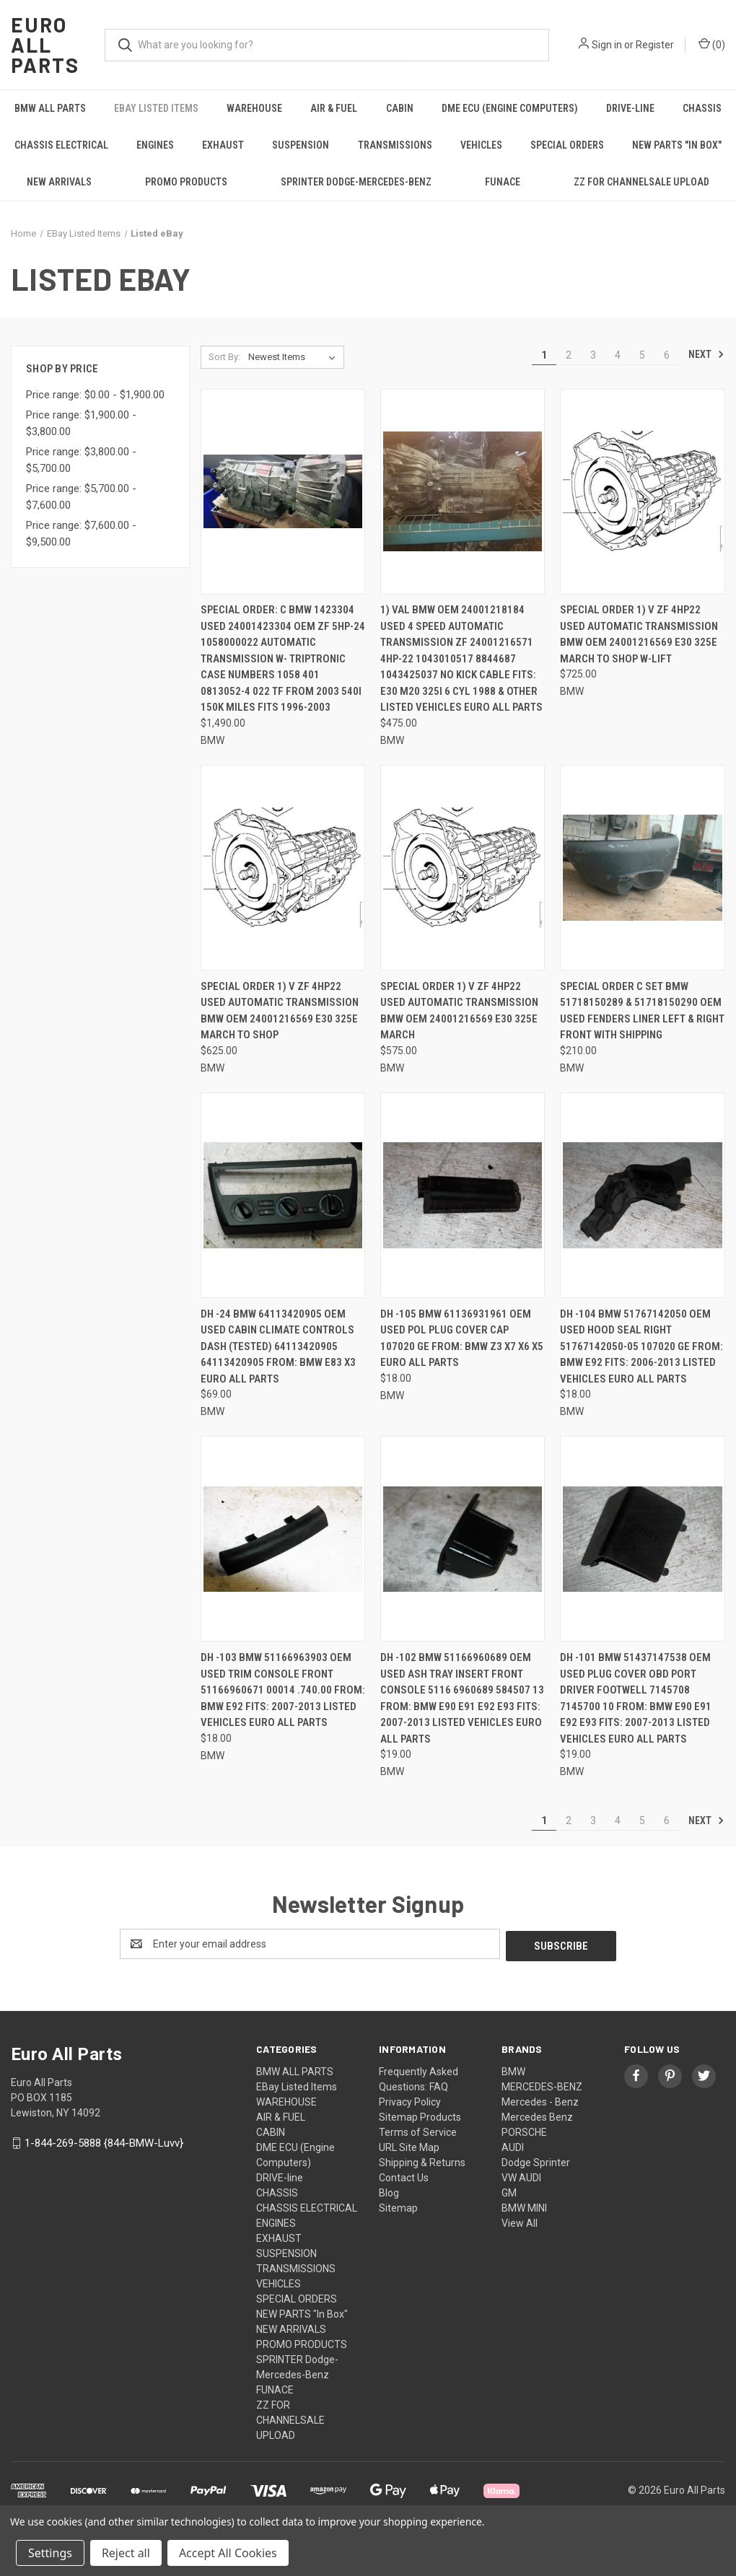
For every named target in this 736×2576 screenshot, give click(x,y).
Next (706, 354)
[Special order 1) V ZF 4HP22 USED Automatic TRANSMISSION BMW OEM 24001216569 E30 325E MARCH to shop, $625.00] (282, 868)
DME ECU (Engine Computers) (510, 108)
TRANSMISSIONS (395, 145)
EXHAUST (223, 145)
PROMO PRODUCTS (186, 182)
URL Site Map (409, 2145)
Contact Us (404, 2175)
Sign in (607, 45)
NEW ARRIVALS (59, 182)
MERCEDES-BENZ (541, 2084)
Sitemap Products (420, 2115)
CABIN (399, 108)
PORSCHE (524, 2130)
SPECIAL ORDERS (567, 145)
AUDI (512, 2145)
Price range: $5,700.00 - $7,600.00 (81, 497)
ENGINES (155, 145)
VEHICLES (481, 145)
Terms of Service (418, 2130)
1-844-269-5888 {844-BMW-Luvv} (104, 2140)
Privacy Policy (410, 2100)
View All (519, 2221)
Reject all (126, 2553)
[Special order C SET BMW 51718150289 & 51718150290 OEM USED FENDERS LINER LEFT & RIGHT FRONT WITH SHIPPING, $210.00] (642, 868)
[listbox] (294, 357)
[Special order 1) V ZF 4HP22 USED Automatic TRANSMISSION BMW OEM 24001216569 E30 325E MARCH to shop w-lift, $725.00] (642, 492)
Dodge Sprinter (535, 2160)
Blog (389, 2190)
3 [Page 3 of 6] (593, 355)
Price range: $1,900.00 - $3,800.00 (81, 423)
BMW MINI (524, 2206)
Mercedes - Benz (540, 2100)
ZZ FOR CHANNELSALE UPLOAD (641, 182)
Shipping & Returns (422, 2160)
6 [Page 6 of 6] (667, 355)
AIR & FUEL (333, 108)
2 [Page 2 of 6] (568, 355)
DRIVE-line (630, 108)
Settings (50, 2553)
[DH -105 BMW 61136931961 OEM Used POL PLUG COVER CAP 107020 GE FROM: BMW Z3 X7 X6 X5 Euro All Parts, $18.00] (462, 1195)
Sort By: (224, 356)
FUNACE (502, 182)
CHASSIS (702, 108)
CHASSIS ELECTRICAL (61, 145)
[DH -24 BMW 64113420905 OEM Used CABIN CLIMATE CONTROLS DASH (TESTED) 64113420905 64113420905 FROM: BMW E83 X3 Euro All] (282, 1195)
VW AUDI (521, 2175)
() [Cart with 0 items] (711, 44)
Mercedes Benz (537, 2115)
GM (509, 2190)
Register (655, 45)
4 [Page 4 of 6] (618, 355)
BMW (513, 2069)
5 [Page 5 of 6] (642, 355)
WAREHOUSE (254, 108)
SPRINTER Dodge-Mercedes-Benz (356, 182)
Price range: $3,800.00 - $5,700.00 (81, 460)
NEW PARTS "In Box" (677, 145)
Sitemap (398, 2206)
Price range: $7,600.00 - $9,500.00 (81, 533)
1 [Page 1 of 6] (544, 355)
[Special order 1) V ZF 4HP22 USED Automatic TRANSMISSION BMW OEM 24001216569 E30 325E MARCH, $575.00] (462, 868)
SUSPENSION (300, 145)
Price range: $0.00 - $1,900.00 (95, 394)
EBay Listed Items (156, 108)
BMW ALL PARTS (50, 108)
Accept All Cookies (228, 2553)
